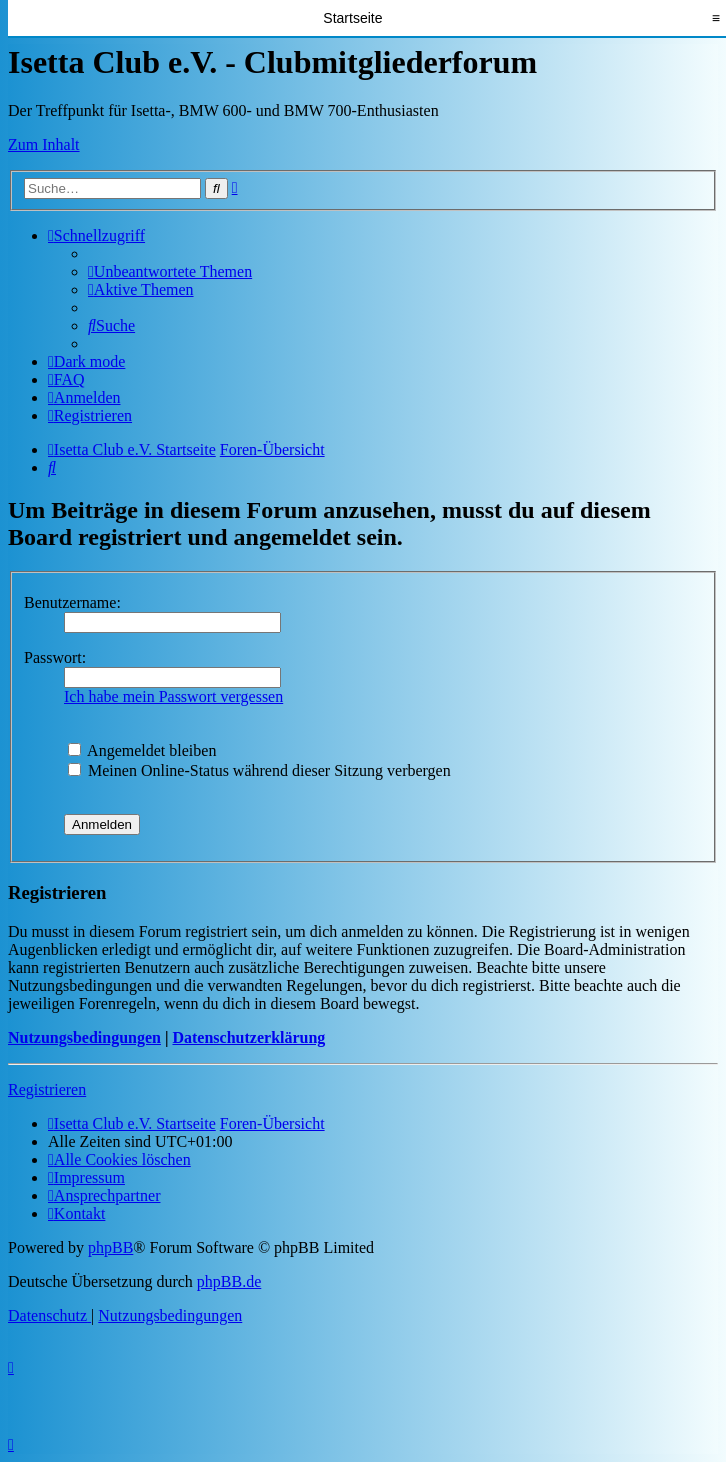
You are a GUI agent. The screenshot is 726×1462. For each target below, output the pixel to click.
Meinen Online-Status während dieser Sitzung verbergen (259, 770)
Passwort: (55, 657)
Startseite (352, 18)
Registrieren (47, 1089)
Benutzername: (72, 602)
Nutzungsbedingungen (84, 1037)
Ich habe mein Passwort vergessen (173, 696)
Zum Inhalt (44, 144)
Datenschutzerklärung (248, 1037)
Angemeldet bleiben (142, 750)
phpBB (110, 1247)
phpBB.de (229, 1281)
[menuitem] (170, 271)
